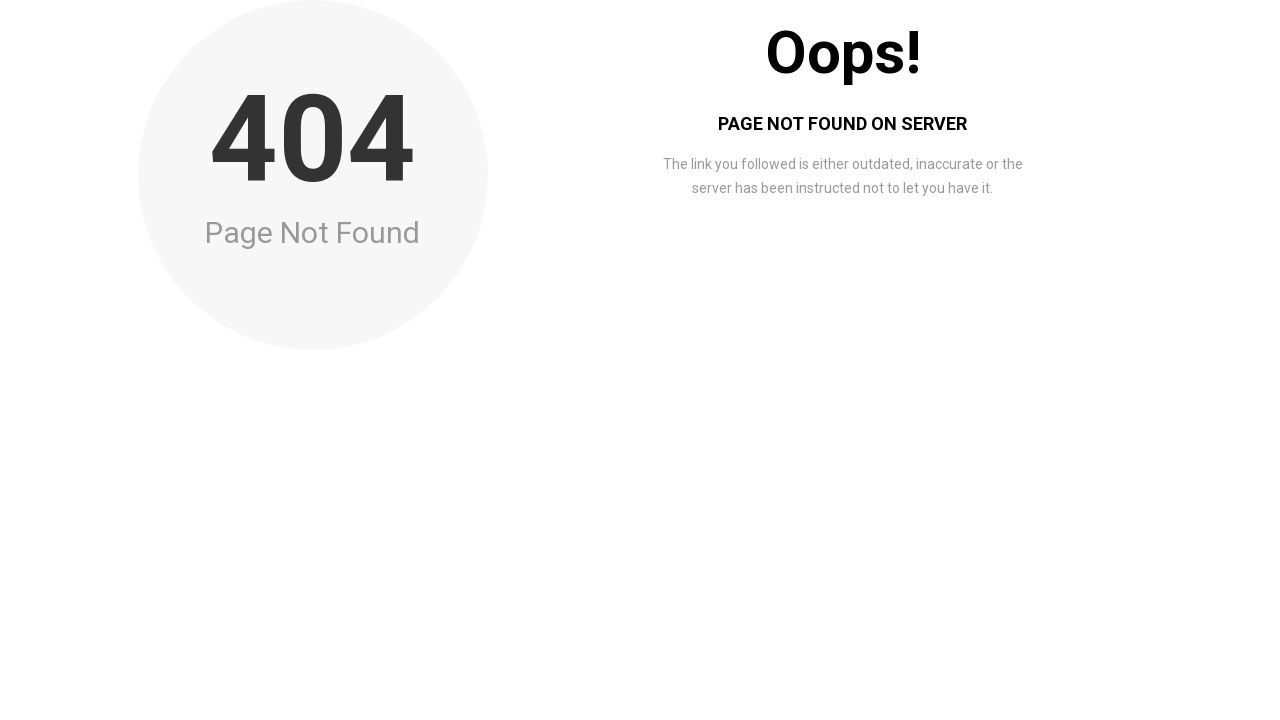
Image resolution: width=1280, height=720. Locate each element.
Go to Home (845, 260)
